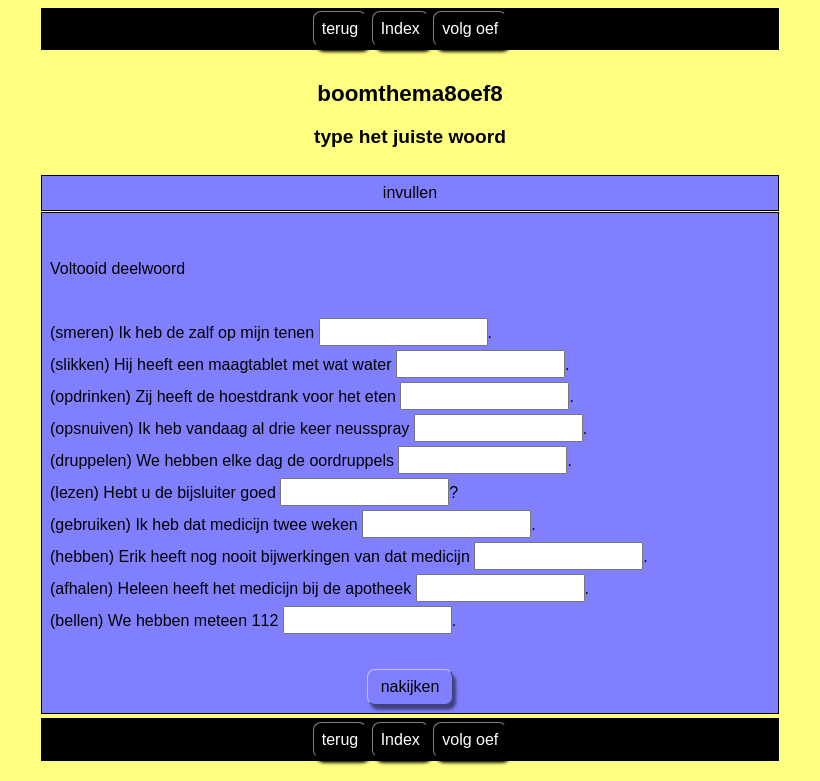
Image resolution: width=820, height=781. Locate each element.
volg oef (470, 28)
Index (400, 28)
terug (340, 28)
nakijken (410, 686)
